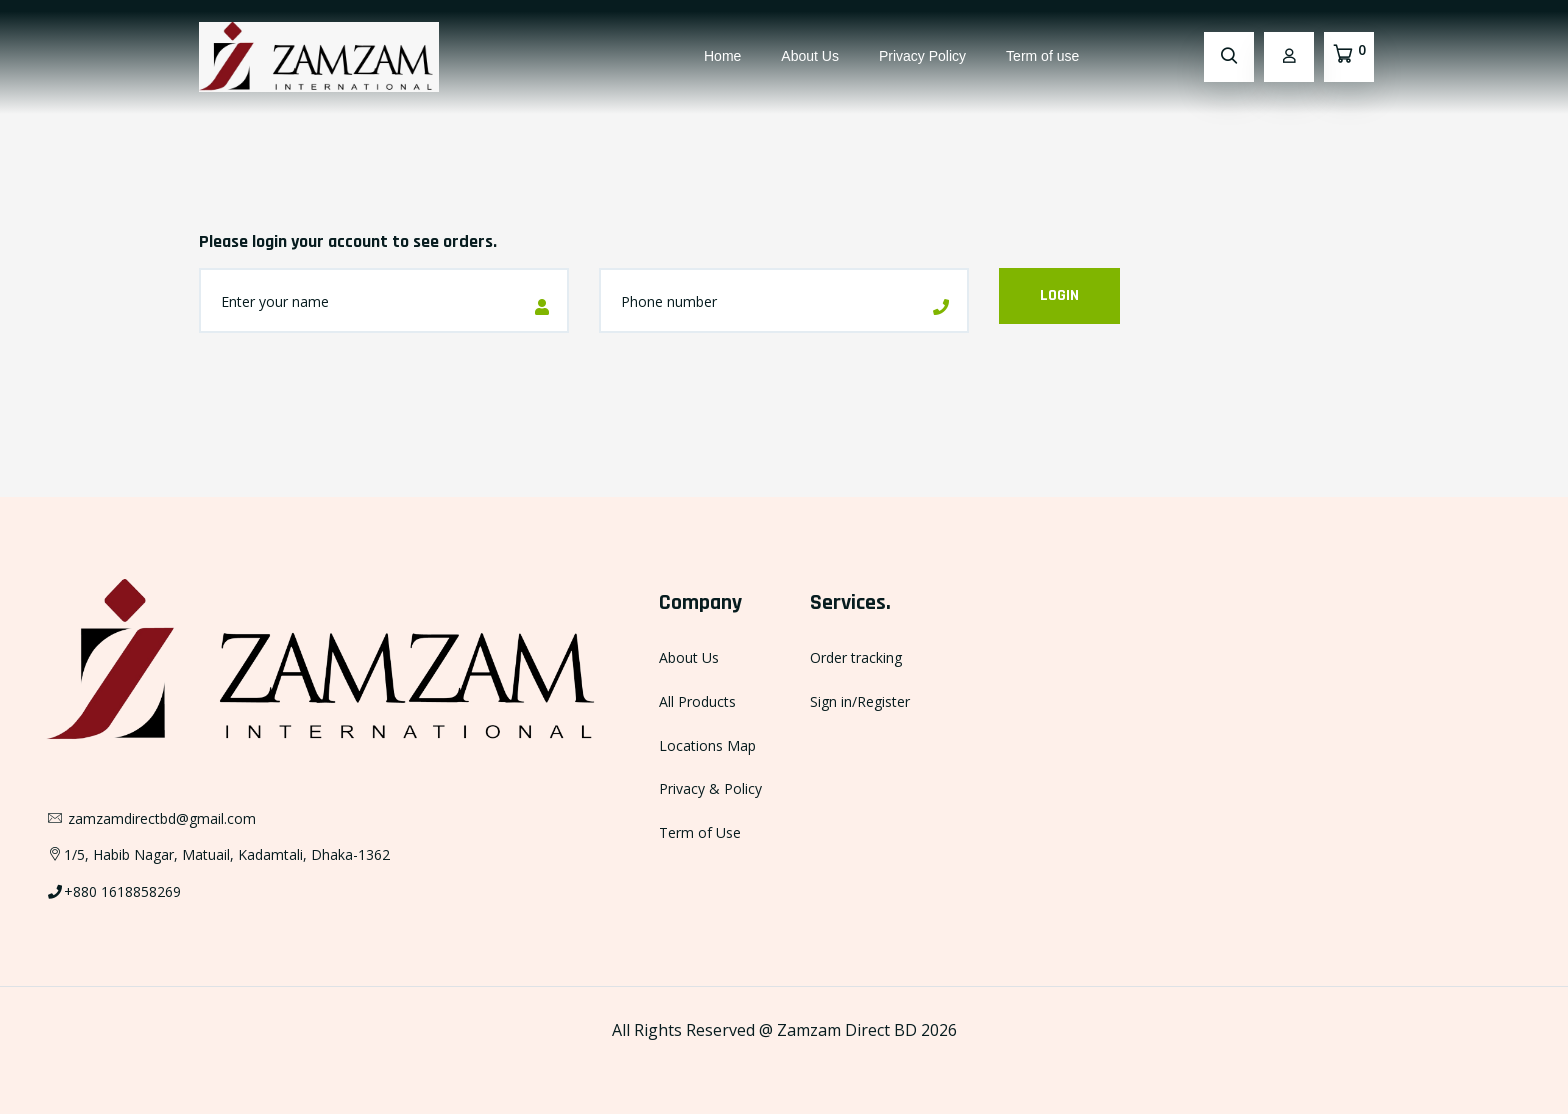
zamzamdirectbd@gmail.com (151, 818)
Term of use (1042, 56)
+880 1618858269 (113, 891)
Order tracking (856, 657)
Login (1059, 295)
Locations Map (707, 745)
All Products (697, 701)
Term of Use (700, 832)
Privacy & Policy (710, 788)
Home (722, 56)
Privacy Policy (922, 56)
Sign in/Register (860, 701)
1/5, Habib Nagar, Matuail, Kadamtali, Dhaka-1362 (218, 854)
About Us (810, 56)
